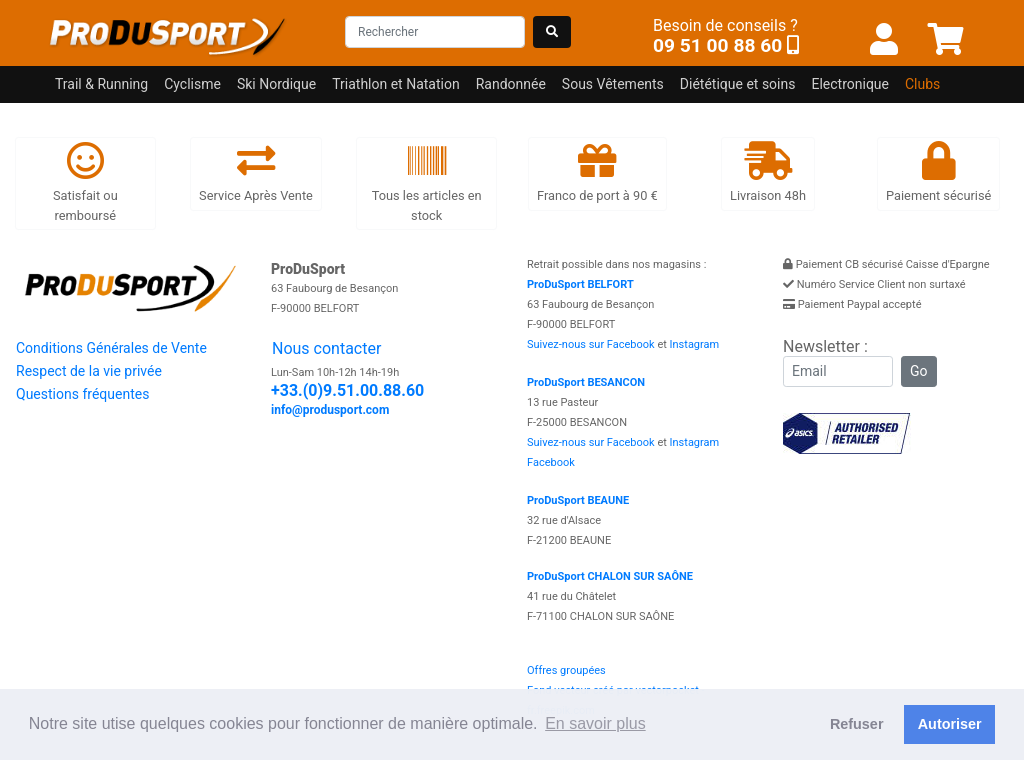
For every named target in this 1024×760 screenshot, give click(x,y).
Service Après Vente (256, 172)
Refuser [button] (857, 724)
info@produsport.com (330, 410)
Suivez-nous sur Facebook (591, 344)
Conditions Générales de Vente (111, 348)
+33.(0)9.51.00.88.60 (347, 390)
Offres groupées (566, 670)
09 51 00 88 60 (717, 45)
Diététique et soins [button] (738, 84)
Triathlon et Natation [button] (395, 84)
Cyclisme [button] (192, 84)
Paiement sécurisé (938, 172)
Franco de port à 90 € (597, 172)
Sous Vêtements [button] (613, 84)
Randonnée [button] (511, 84)
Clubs (922, 84)
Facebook (551, 462)
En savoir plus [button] (595, 723)
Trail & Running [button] (101, 84)
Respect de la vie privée (89, 371)
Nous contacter (326, 348)
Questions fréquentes (82, 394)
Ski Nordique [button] (276, 84)
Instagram (695, 344)
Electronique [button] (850, 84)
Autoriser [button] (950, 724)
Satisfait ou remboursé (85, 182)
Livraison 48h (768, 172)
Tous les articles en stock (427, 182)
